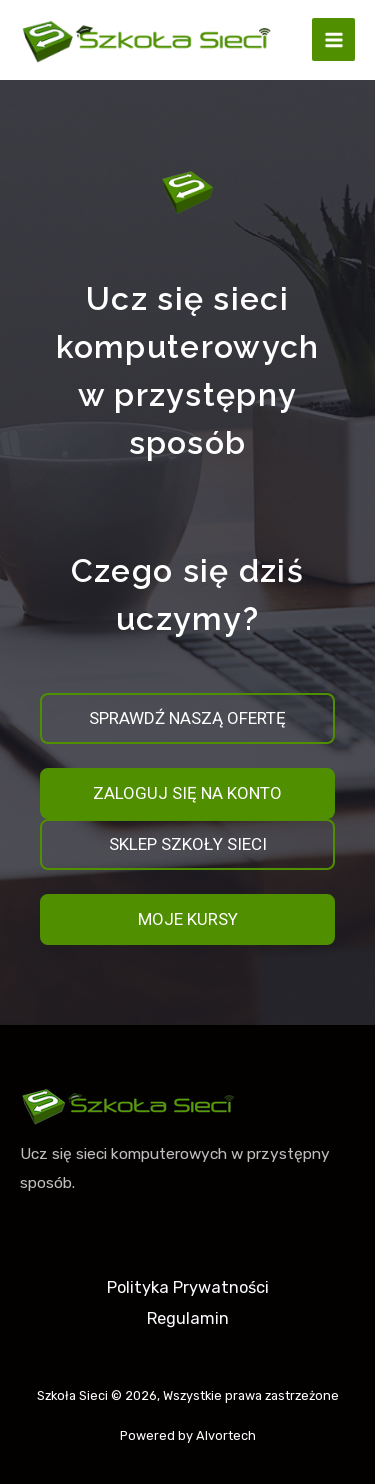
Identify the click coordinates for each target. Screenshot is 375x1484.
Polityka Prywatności (188, 1287)
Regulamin (188, 1318)
